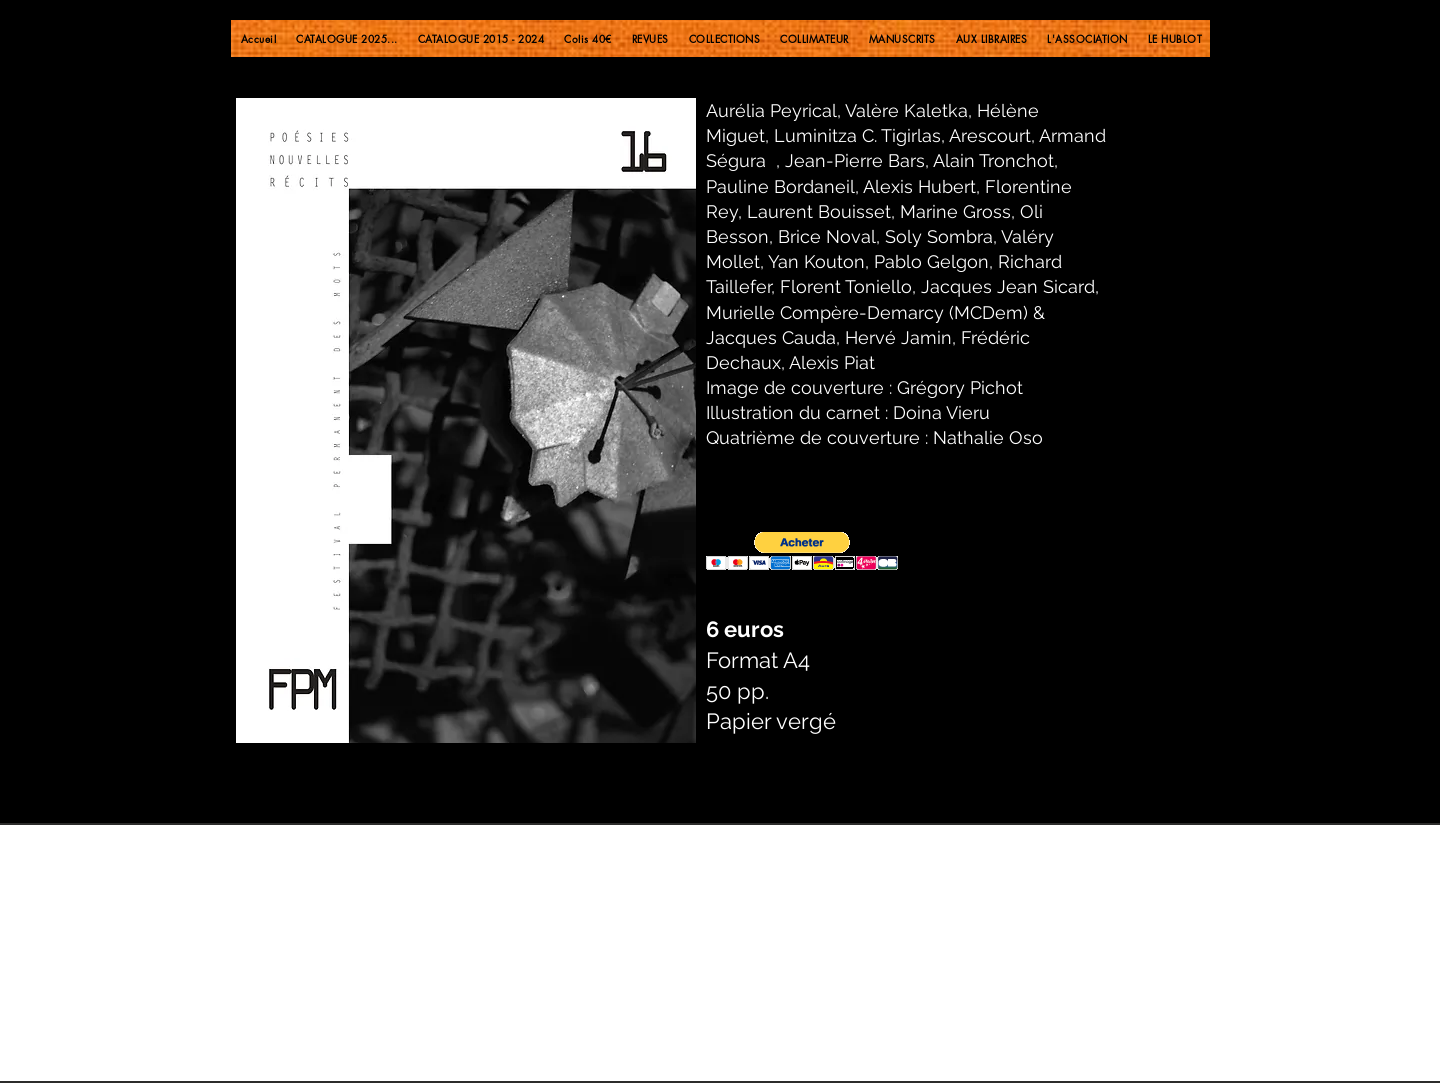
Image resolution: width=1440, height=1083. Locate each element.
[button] (802, 551)
